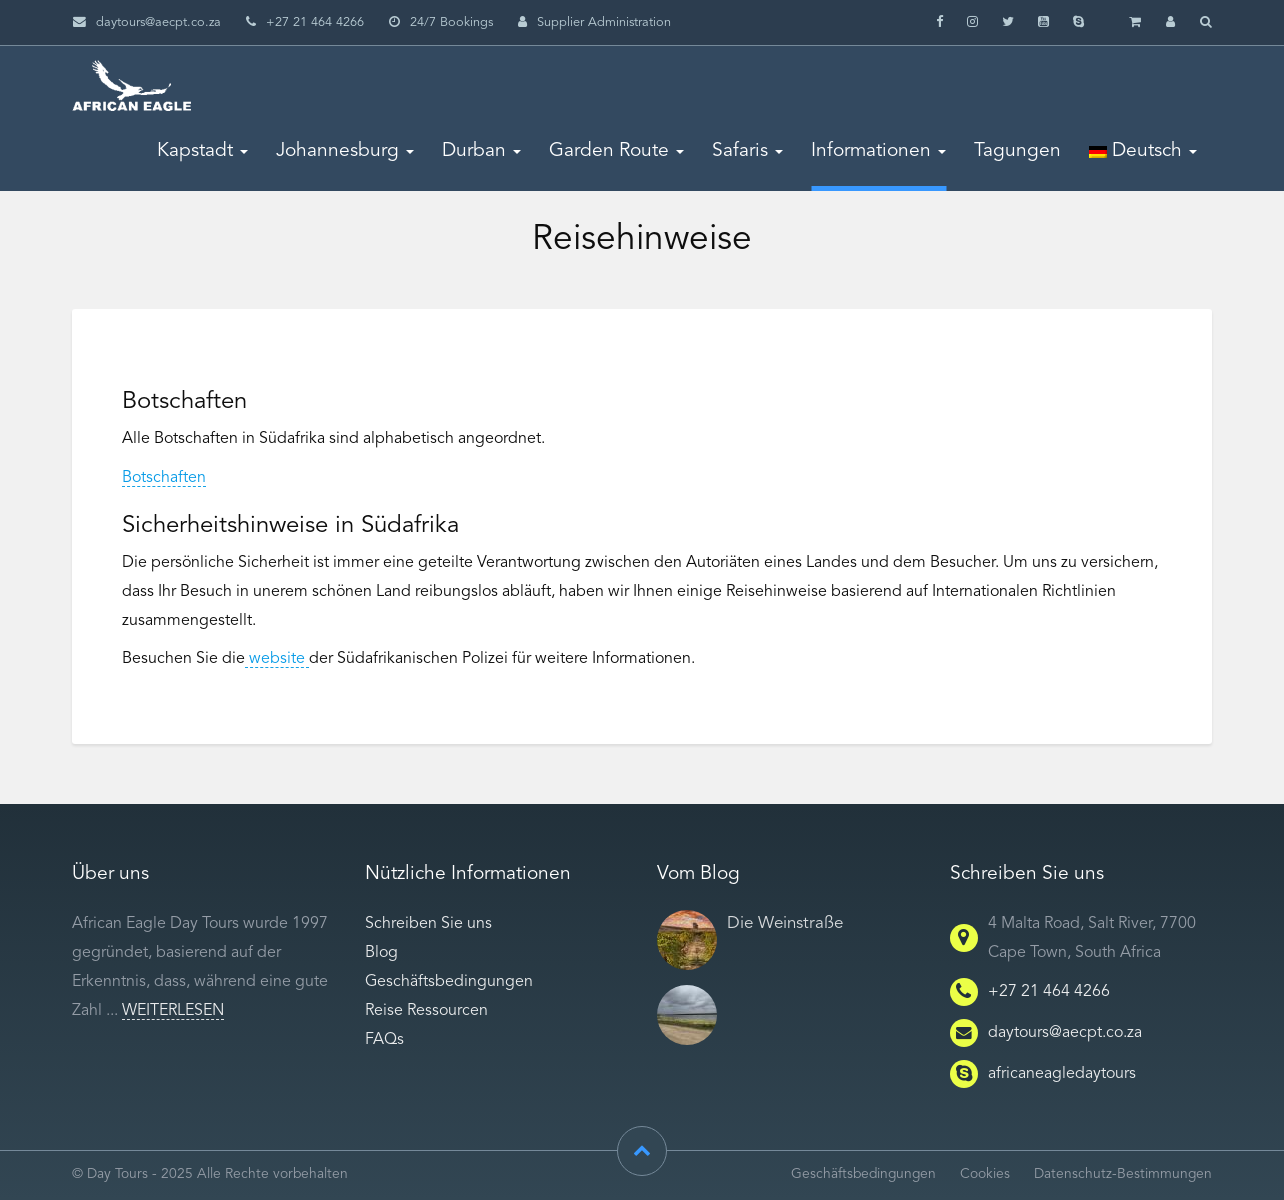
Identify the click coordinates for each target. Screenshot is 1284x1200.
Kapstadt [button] (202, 151)
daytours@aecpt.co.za (158, 22)
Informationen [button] (878, 151)
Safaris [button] (747, 151)
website (277, 659)
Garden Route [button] (616, 151)
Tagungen (1017, 151)
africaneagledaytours (1062, 1074)
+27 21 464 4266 (1049, 992)
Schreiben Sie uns (428, 924)
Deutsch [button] (1143, 151)
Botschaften (164, 478)
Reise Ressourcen (426, 1011)
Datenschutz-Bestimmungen (1123, 1174)
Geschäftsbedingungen (449, 982)
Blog (381, 953)
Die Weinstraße (785, 923)
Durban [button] (481, 151)
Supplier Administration (594, 22)
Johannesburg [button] (345, 151)
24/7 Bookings (441, 22)
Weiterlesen (173, 1011)
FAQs (384, 1040)
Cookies (985, 1174)
